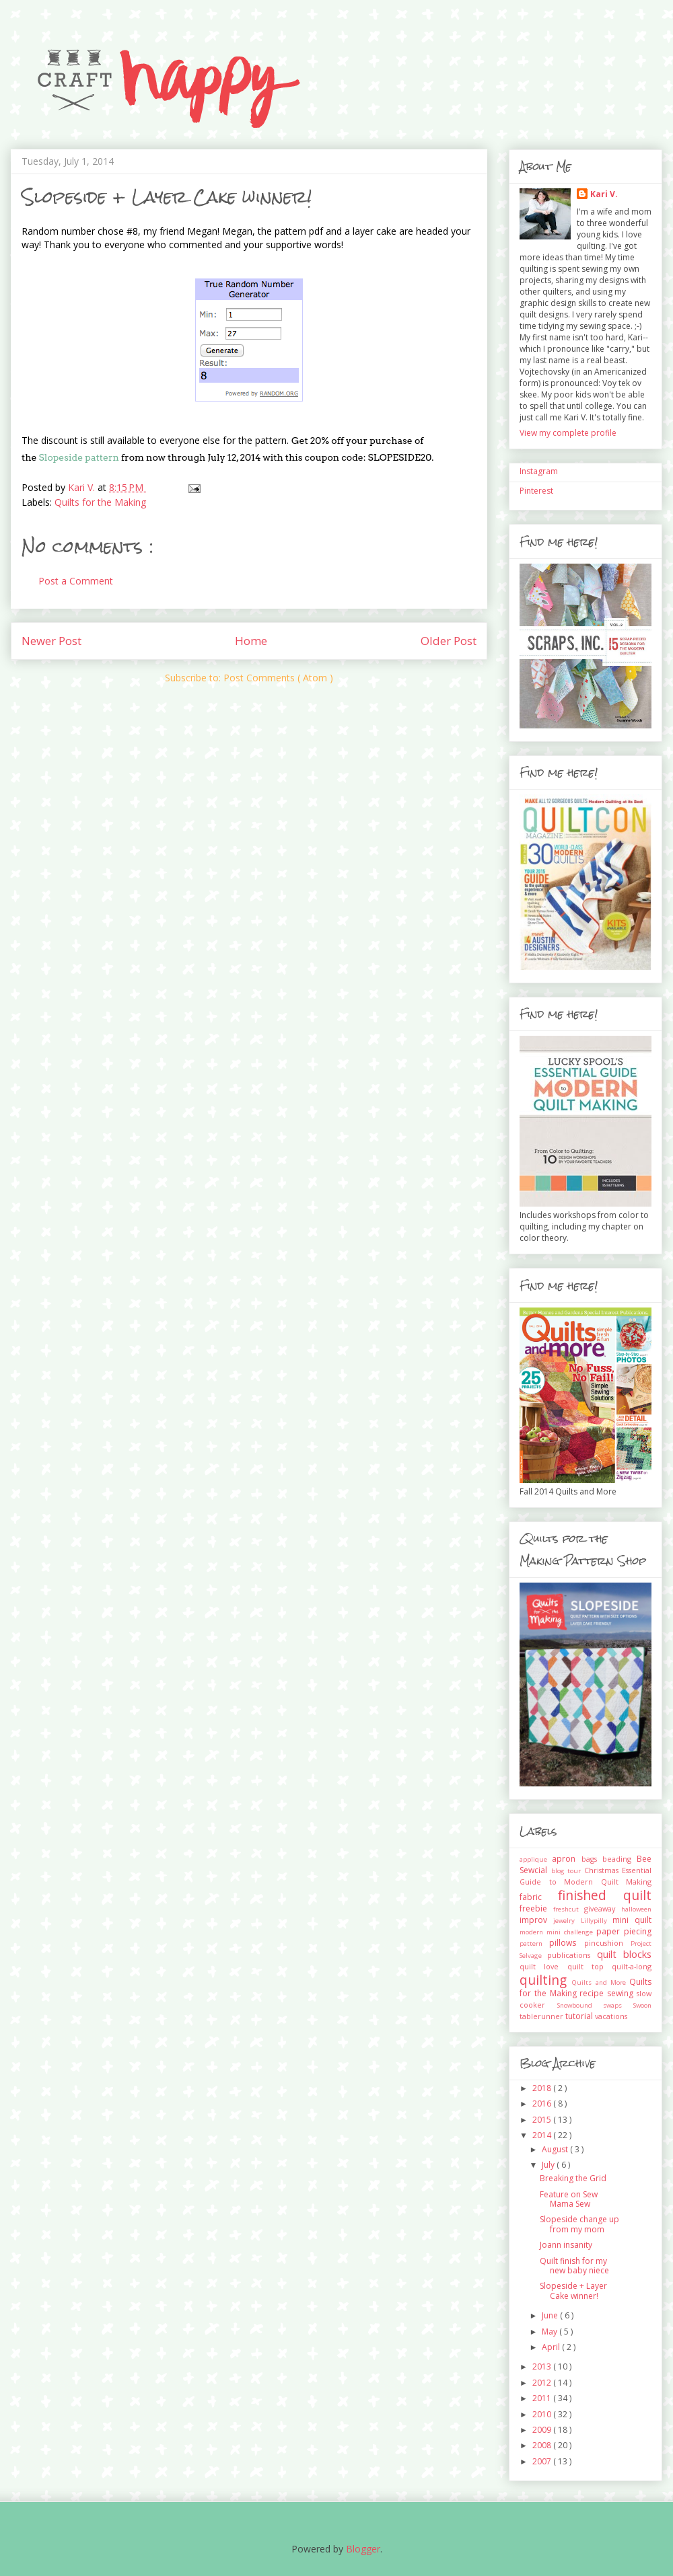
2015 (542, 2119)
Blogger (363, 2548)
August (556, 2149)
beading (619, 1859)
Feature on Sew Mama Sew (569, 2199)
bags (591, 1859)
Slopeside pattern (79, 457)
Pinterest (536, 490)
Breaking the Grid (573, 2178)
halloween (636, 1909)
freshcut (568, 1909)
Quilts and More (600, 1982)
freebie (536, 1908)
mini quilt (631, 1920)
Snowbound (580, 2005)
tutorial (580, 2016)
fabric (539, 1897)
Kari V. (604, 194)
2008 (542, 2445)
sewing (622, 1993)
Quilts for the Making (100, 502)
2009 (542, 2429)
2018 (542, 2088)
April (552, 2347)
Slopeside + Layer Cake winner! (573, 2290)
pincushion (607, 1943)
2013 (542, 2366)
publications (571, 1955)
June (551, 2315)
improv (536, 1920)
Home (251, 640)
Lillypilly (596, 1920)
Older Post (448, 640)
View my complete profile (568, 433)
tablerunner (542, 2016)
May (550, 2331)
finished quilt (605, 1895)
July (549, 2164)
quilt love (543, 1966)
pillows (566, 1942)
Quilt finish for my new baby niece (574, 2265)
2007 (542, 2461)
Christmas (603, 1870)
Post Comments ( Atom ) (278, 677)
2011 (542, 2398)
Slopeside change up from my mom (579, 2223)
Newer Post (51, 640)
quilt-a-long (631, 1966)
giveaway (602, 1908)
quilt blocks (624, 1954)
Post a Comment (75, 580)
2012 (542, 2382)
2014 (542, 2135)
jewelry (566, 1920)
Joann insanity (566, 2244)
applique (536, 1859)
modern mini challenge (558, 1932)
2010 (542, 2414)
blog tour (567, 1870)
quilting (546, 1980)
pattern (534, 1943)
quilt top (589, 1966)
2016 (542, 2103)
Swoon (642, 2005)
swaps (618, 2005)
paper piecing (623, 1931)
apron (566, 1858)
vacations (611, 2016)
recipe (593, 1993)
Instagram (539, 471)
